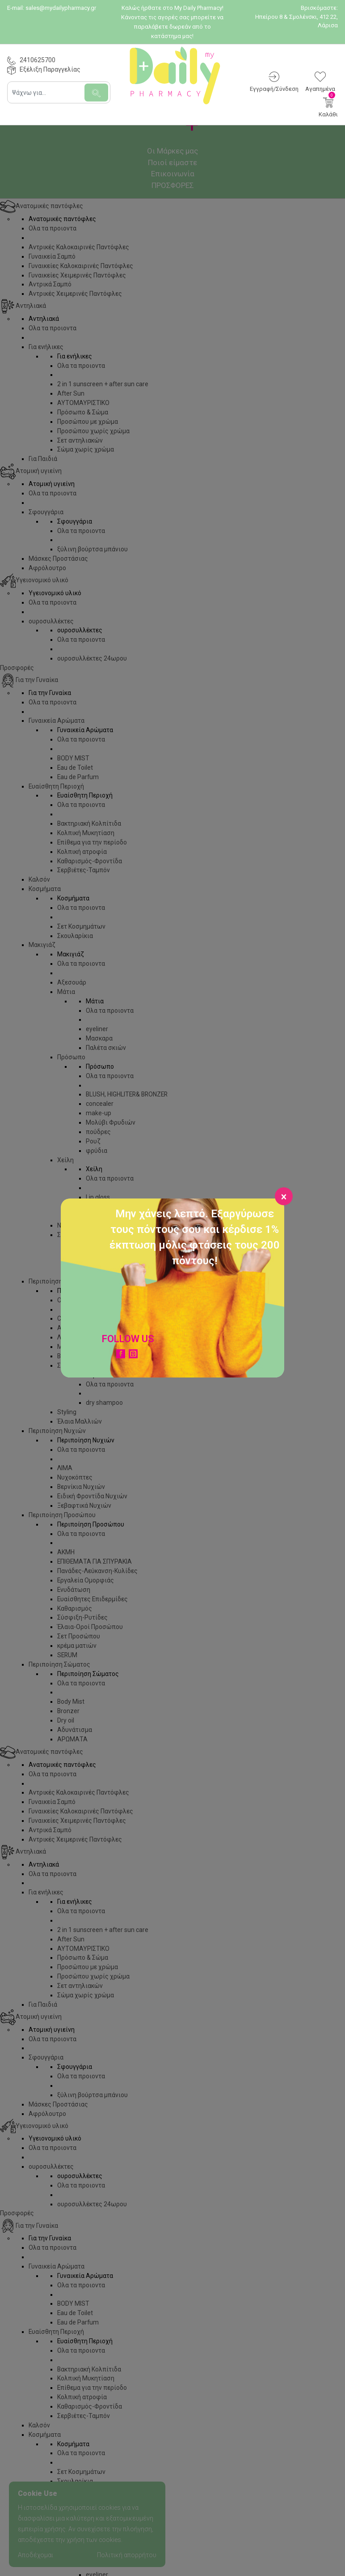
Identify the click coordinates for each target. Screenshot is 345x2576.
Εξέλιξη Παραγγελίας (50, 69)
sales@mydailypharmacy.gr (60, 7)
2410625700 (37, 60)
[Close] (284, 1196)
